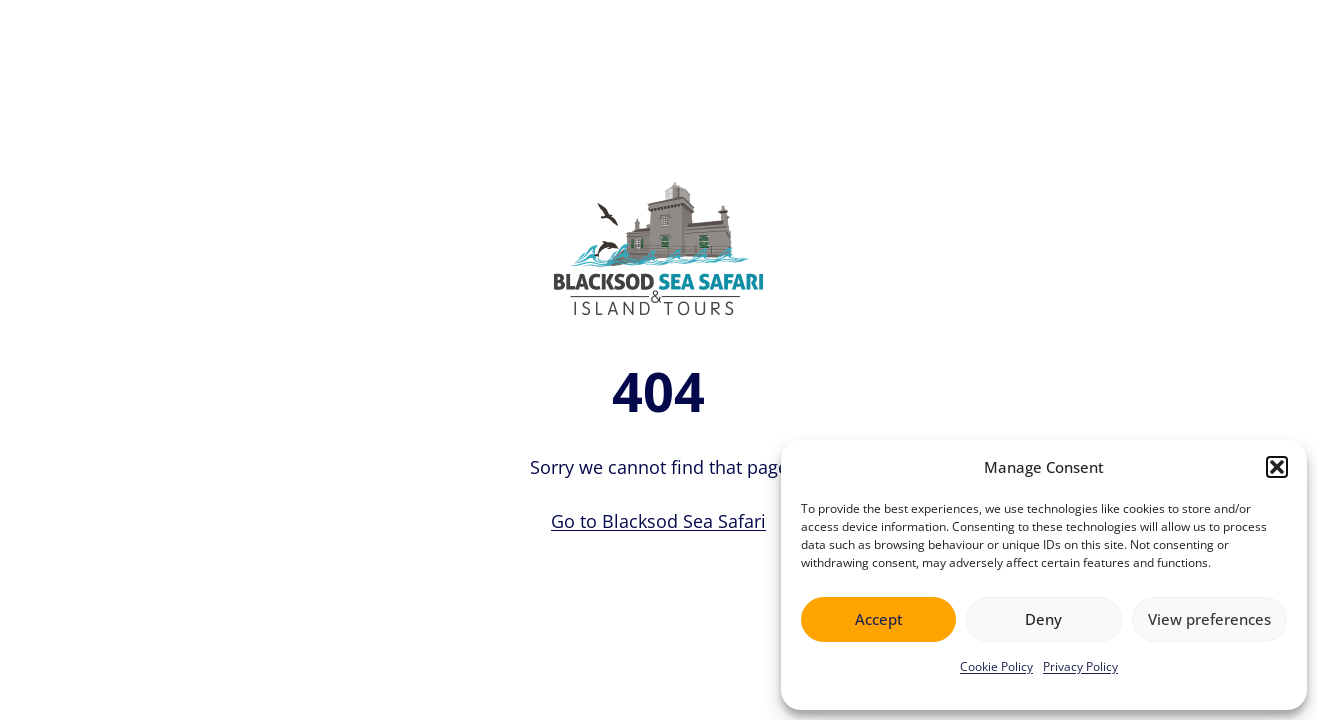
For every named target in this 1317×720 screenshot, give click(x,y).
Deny (1043, 619)
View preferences (1209, 619)
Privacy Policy (1080, 666)
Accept (879, 619)
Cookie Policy (996, 666)
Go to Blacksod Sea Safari (658, 521)
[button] (1277, 467)
